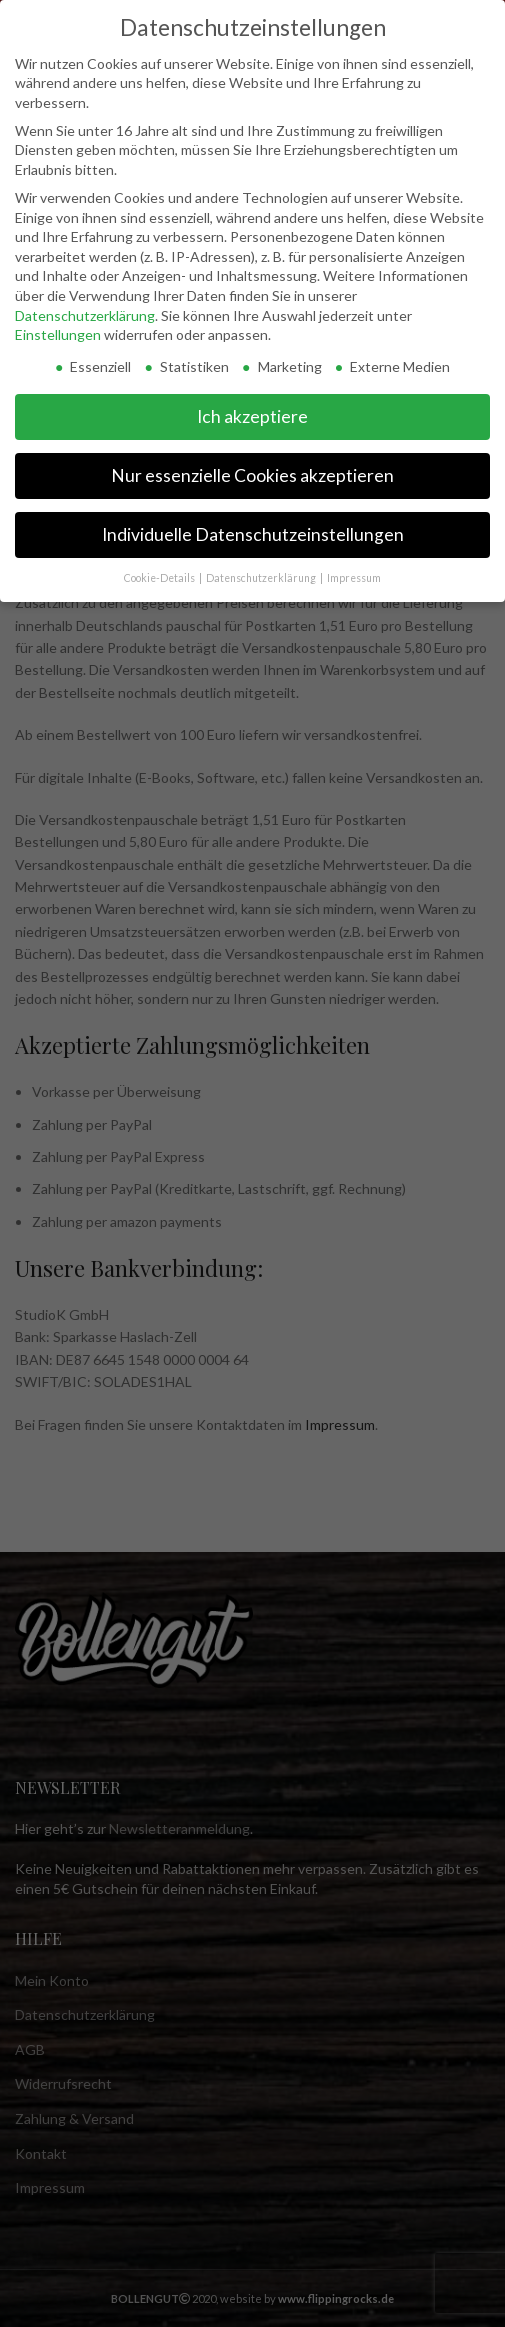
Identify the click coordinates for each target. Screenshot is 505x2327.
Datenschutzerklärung (85, 315)
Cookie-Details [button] (160, 578)
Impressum (354, 578)
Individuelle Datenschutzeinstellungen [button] (253, 534)
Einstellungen (58, 334)
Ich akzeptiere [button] (252, 416)
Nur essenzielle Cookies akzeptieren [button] (252, 475)
